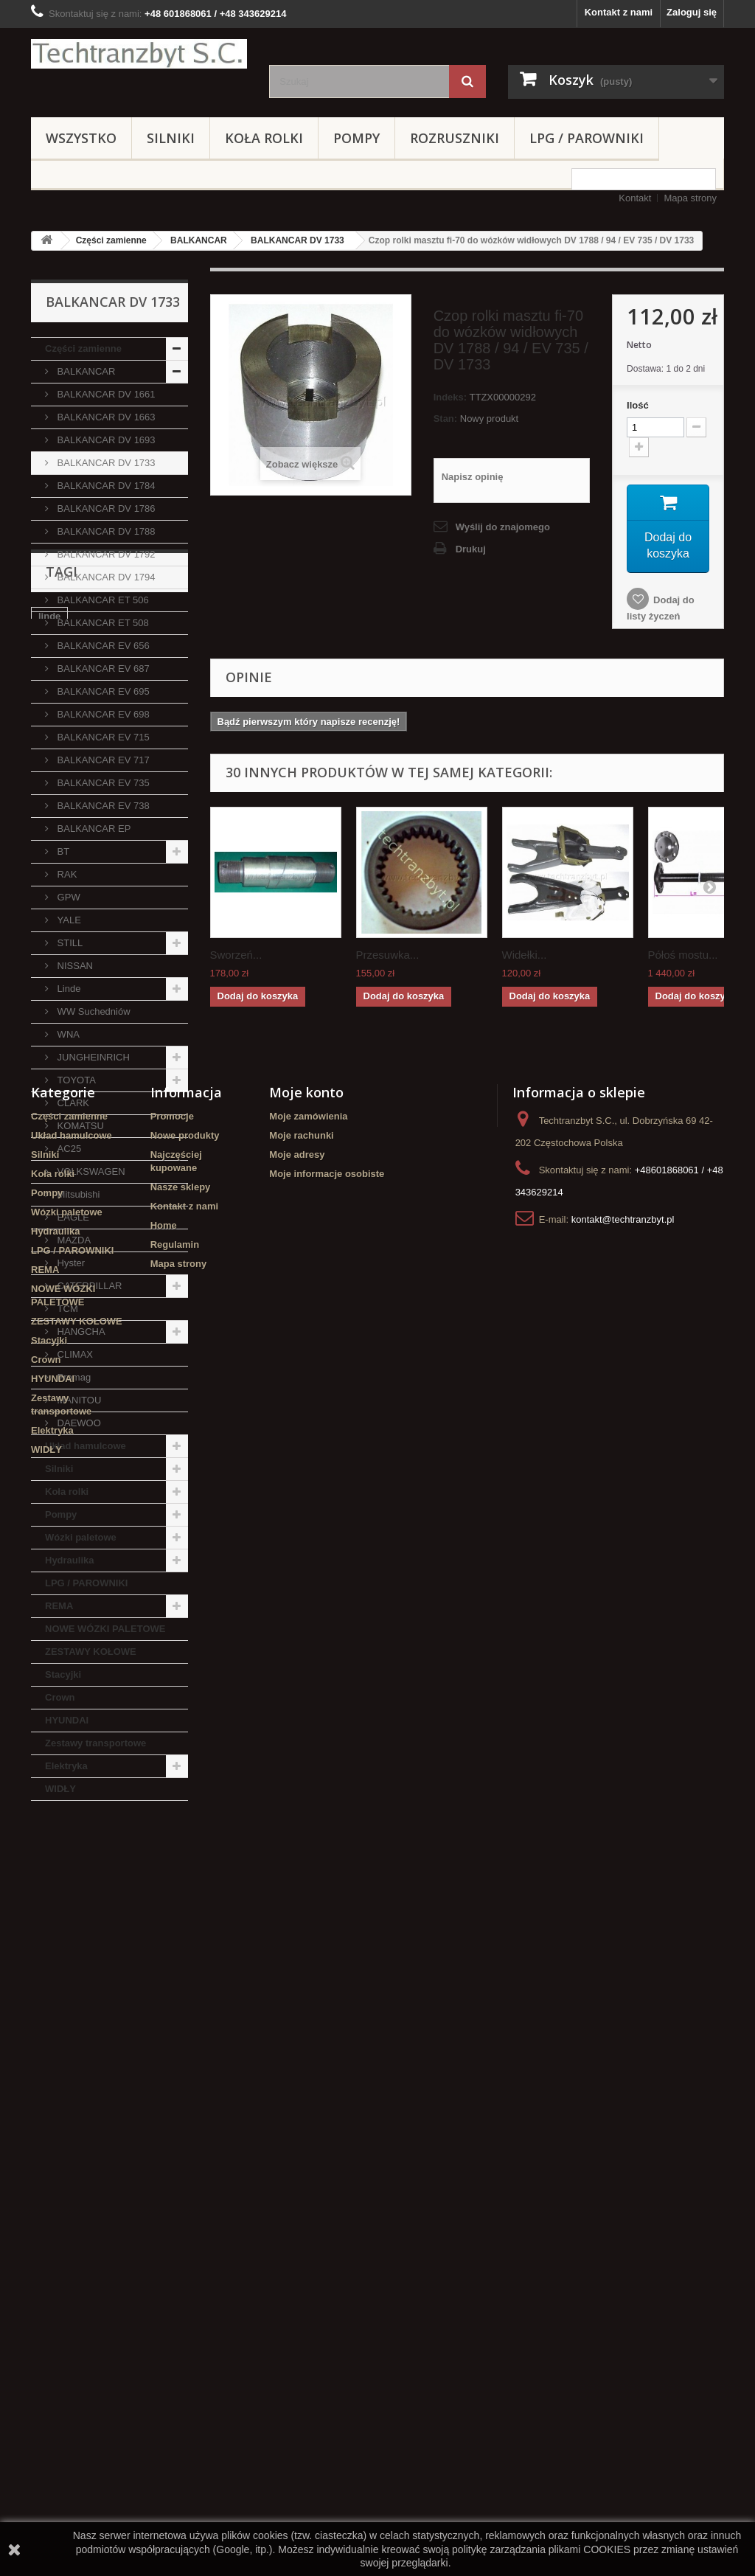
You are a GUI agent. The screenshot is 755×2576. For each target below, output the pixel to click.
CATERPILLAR (88, 1285)
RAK (66, 874)
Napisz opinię (473, 476)
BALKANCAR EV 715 (102, 737)
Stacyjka (137, 1934)
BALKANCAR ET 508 (102, 622)
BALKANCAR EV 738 (102, 805)
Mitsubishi (77, 1194)
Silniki (171, 138)
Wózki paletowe (80, 1537)
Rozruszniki (454, 138)
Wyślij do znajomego (503, 526)
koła (104, 1956)
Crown (59, 1697)
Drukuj (471, 549)
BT (62, 851)
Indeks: (450, 397)
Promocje (172, 2149)
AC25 (68, 1148)
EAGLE (72, 1217)
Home (163, 2258)
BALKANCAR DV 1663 (105, 417)
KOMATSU (79, 1125)
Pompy (356, 138)
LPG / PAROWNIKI (586, 138)
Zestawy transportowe (95, 1743)
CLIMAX (74, 1354)
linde (49, 1889)
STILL (69, 942)
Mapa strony (690, 198)
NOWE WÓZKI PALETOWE (105, 1628)
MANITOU (78, 1400)
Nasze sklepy (180, 2220)
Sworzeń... (236, 954)
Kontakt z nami (619, 12)
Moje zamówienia (308, 2149)
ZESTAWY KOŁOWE (90, 1651)
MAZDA (73, 1240)
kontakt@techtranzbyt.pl (623, 2252)
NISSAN (74, 965)
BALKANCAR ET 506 (102, 599)
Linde (67, 988)
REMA (59, 1605)
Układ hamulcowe (85, 1445)
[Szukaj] (467, 81)
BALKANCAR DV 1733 (297, 240)
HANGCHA (80, 1331)
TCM (66, 1308)
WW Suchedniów (93, 1011)
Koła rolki (264, 138)
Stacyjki (63, 1674)
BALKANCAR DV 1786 (105, 508)
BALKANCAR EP (93, 828)
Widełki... (524, 954)
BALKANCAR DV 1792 (105, 554)
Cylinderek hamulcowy (90, 1911)
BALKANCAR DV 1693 (105, 439)
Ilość (638, 405)
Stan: (446, 418)
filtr (167, 1911)
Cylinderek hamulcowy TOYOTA (90, 2006)
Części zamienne (111, 240)
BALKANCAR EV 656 (102, 645)
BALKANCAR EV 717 (102, 759)
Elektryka (66, 1765)
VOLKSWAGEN (90, 1171)
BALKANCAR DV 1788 (105, 531)
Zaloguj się (692, 12)
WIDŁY (60, 1788)
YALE (68, 920)
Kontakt (635, 198)
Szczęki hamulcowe (83, 1978)
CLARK (72, 1102)
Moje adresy (296, 2187)
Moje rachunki (301, 2168)
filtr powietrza (69, 1934)
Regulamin (174, 2277)
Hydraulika (69, 1560)
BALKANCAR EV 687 (102, 668)
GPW (67, 897)
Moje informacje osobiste (326, 2206)
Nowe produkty (185, 2168)
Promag (73, 1377)
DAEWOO (78, 1422)
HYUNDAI (66, 1720)
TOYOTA (75, 1080)
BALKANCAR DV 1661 (105, 394)
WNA (67, 1034)
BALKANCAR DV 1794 (105, 577)
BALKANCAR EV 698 (102, 714)
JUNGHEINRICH (92, 1057)
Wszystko (81, 138)
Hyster (70, 1262)
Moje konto (306, 2125)
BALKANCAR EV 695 (102, 691)
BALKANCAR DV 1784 (105, 485)
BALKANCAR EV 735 (102, 782)
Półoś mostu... (683, 954)
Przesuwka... (388, 954)
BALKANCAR (198, 240)
